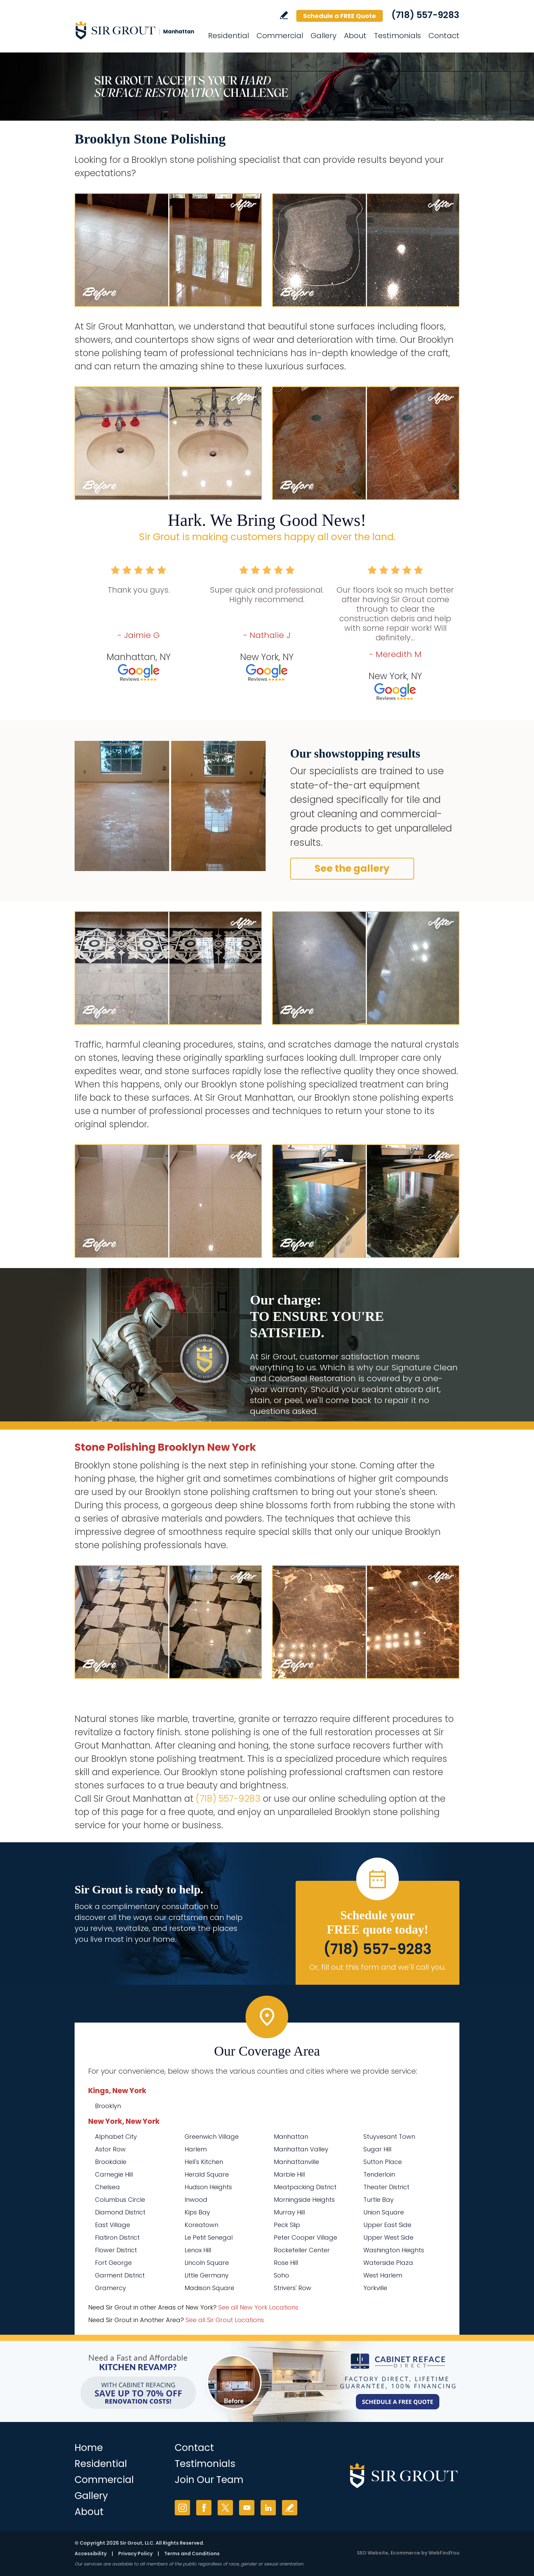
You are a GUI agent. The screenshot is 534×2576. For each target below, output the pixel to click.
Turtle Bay (378, 2199)
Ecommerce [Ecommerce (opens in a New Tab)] (405, 2552)
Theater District (386, 2187)
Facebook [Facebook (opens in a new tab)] (203, 2507)
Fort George (113, 2262)
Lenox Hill (198, 2250)
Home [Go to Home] (89, 2447)
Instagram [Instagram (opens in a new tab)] (182, 2507)
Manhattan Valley (301, 2149)
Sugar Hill (377, 2149)
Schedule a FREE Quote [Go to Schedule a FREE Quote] (339, 16)
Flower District (116, 2250)
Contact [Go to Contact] (443, 35)
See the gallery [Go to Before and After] (352, 868)
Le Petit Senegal (209, 2237)
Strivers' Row (292, 2288)
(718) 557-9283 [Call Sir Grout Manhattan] (425, 15)
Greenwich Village (212, 2136)
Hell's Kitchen (204, 2162)
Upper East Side (387, 2225)
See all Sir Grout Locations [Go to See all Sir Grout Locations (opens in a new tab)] (225, 2320)
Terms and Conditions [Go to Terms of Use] (192, 2553)
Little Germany (207, 2275)
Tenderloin (379, 2174)
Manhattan (291, 2136)
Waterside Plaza (388, 2262)
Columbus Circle (120, 2199)
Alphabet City (116, 2136)
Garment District (120, 2275)
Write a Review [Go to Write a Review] (284, 15)
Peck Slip (287, 2225)
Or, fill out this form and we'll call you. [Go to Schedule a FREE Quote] (377, 1967)
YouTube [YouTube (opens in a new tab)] (246, 2507)
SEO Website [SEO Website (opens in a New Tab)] (372, 2552)
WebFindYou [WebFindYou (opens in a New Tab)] (443, 2552)
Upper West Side (388, 2237)
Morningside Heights (304, 2199)
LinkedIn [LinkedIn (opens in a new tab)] (268, 2507)
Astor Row (110, 2149)
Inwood (196, 2199)
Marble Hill (289, 2174)
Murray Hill (289, 2212)
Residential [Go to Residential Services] (228, 35)
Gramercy (110, 2288)
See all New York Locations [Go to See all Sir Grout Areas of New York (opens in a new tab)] (258, 2307)
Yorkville (375, 2288)
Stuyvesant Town (389, 2136)
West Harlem (382, 2275)
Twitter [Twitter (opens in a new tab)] (225, 2507)
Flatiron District (117, 2237)
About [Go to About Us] (355, 35)
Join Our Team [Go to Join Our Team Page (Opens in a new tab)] (209, 2479)
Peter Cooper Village (305, 2237)
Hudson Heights (208, 2187)
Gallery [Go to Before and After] (323, 35)
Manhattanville (296, 2162)
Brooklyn (108, 2106)
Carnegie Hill (114, 2174)
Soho (281, 2275)
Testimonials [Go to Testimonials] (397, 35)
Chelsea (107, 2187)
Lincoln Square (207, 2262)
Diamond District (120, 2212)
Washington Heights (393, 2250)
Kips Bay (197, 2212)
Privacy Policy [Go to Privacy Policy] (135, 2553)
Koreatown (201, 2225)
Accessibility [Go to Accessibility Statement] (91, 2553)
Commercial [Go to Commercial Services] (279, 35)
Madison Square (209, 2288)
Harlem (196, 2149)
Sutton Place (382, 2162)
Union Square (383, 2212)
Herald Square (207, 2174)
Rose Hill (286, 2262)
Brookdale (110, 2162)
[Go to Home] (136, 30)
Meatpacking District (305, 2187)
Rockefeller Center (302, 2250)
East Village (112, 2225)
